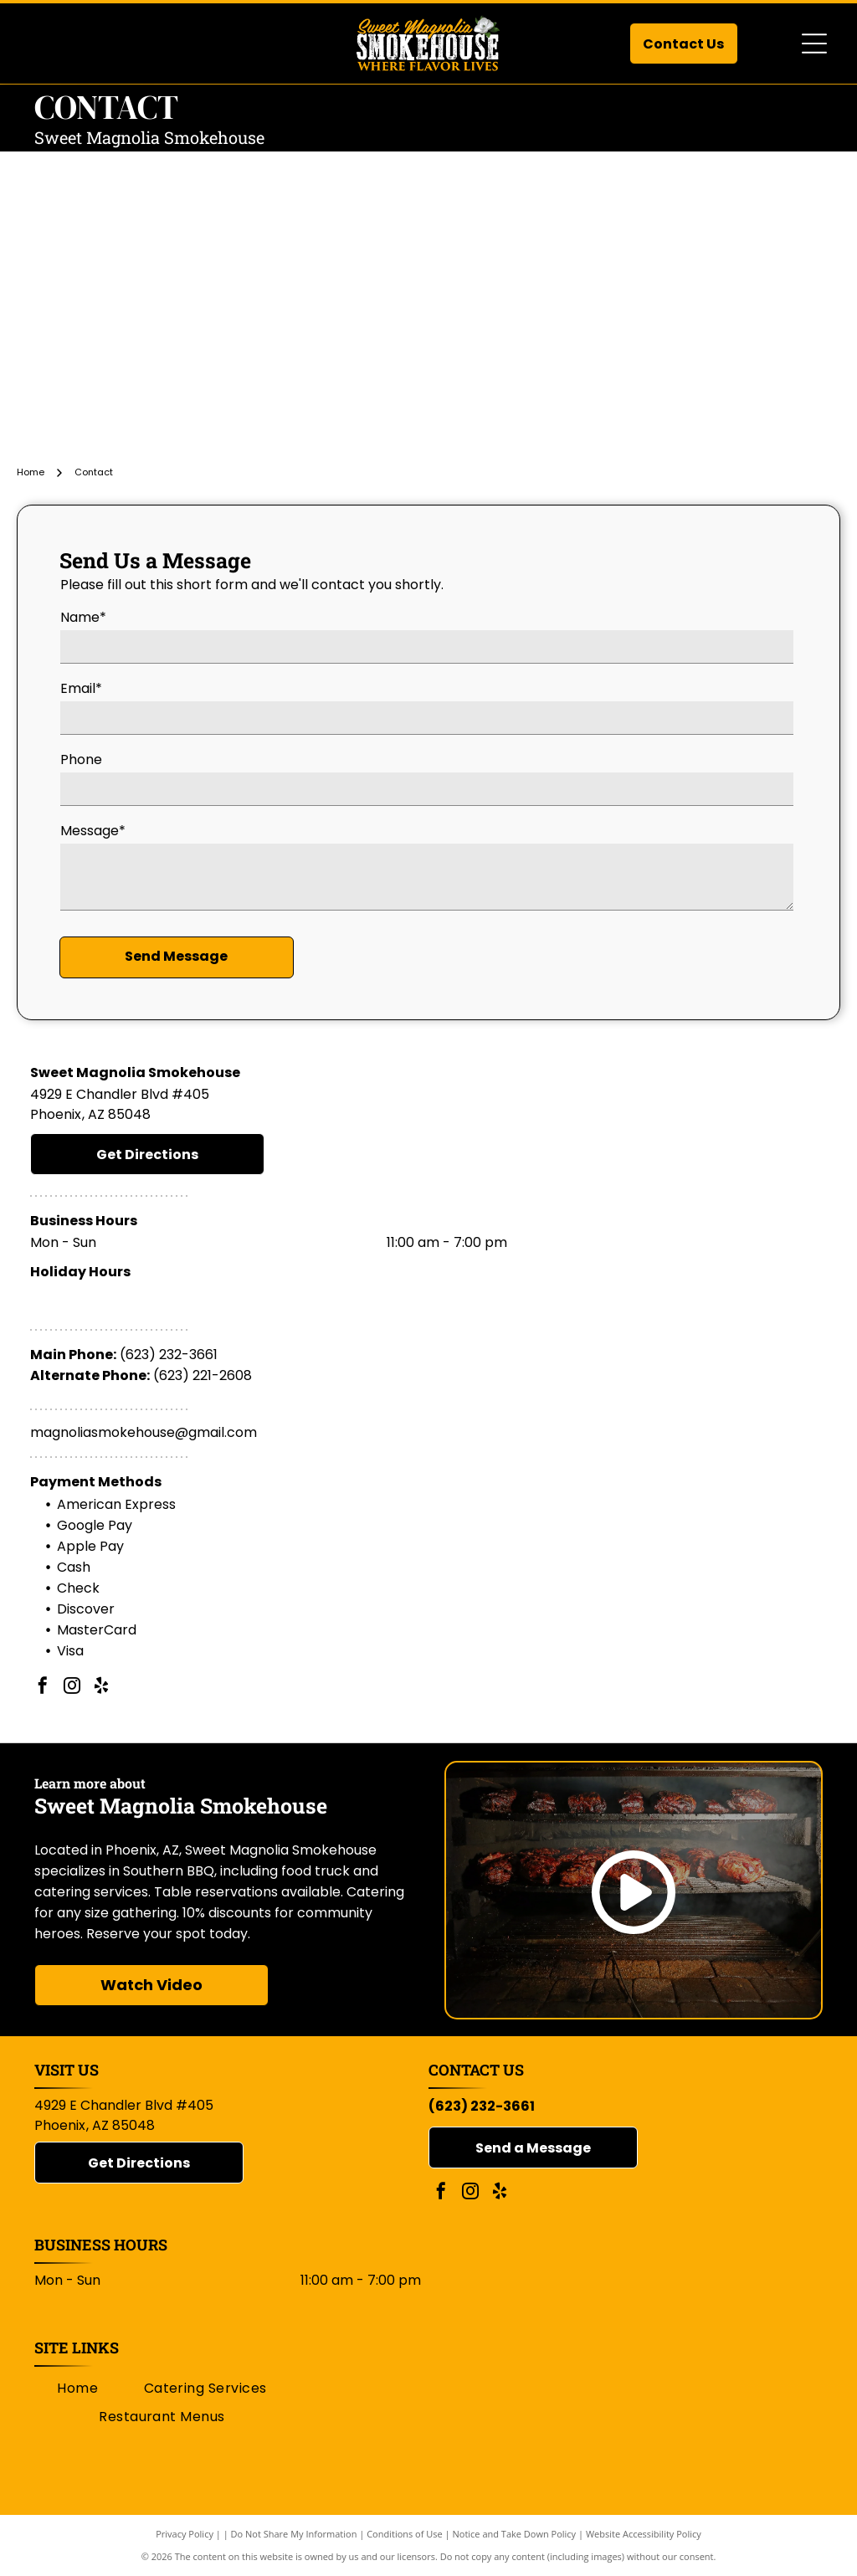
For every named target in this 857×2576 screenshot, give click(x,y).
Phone (81, 759)
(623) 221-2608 (202, 1375)
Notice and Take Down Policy (515, 2533)
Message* (93, 830)
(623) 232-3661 (169, 1354)
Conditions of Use (405, 2533)
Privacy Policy (184, 2533)
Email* (81, 688)
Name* (83, 617)
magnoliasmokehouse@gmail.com (143, 1432)
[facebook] (42, 1687)
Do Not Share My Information (294, 2533)
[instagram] (72, 1687)
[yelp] (101, 1687)
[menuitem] (77, 2387)
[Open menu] (814, 43)
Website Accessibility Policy (643, 2533)
